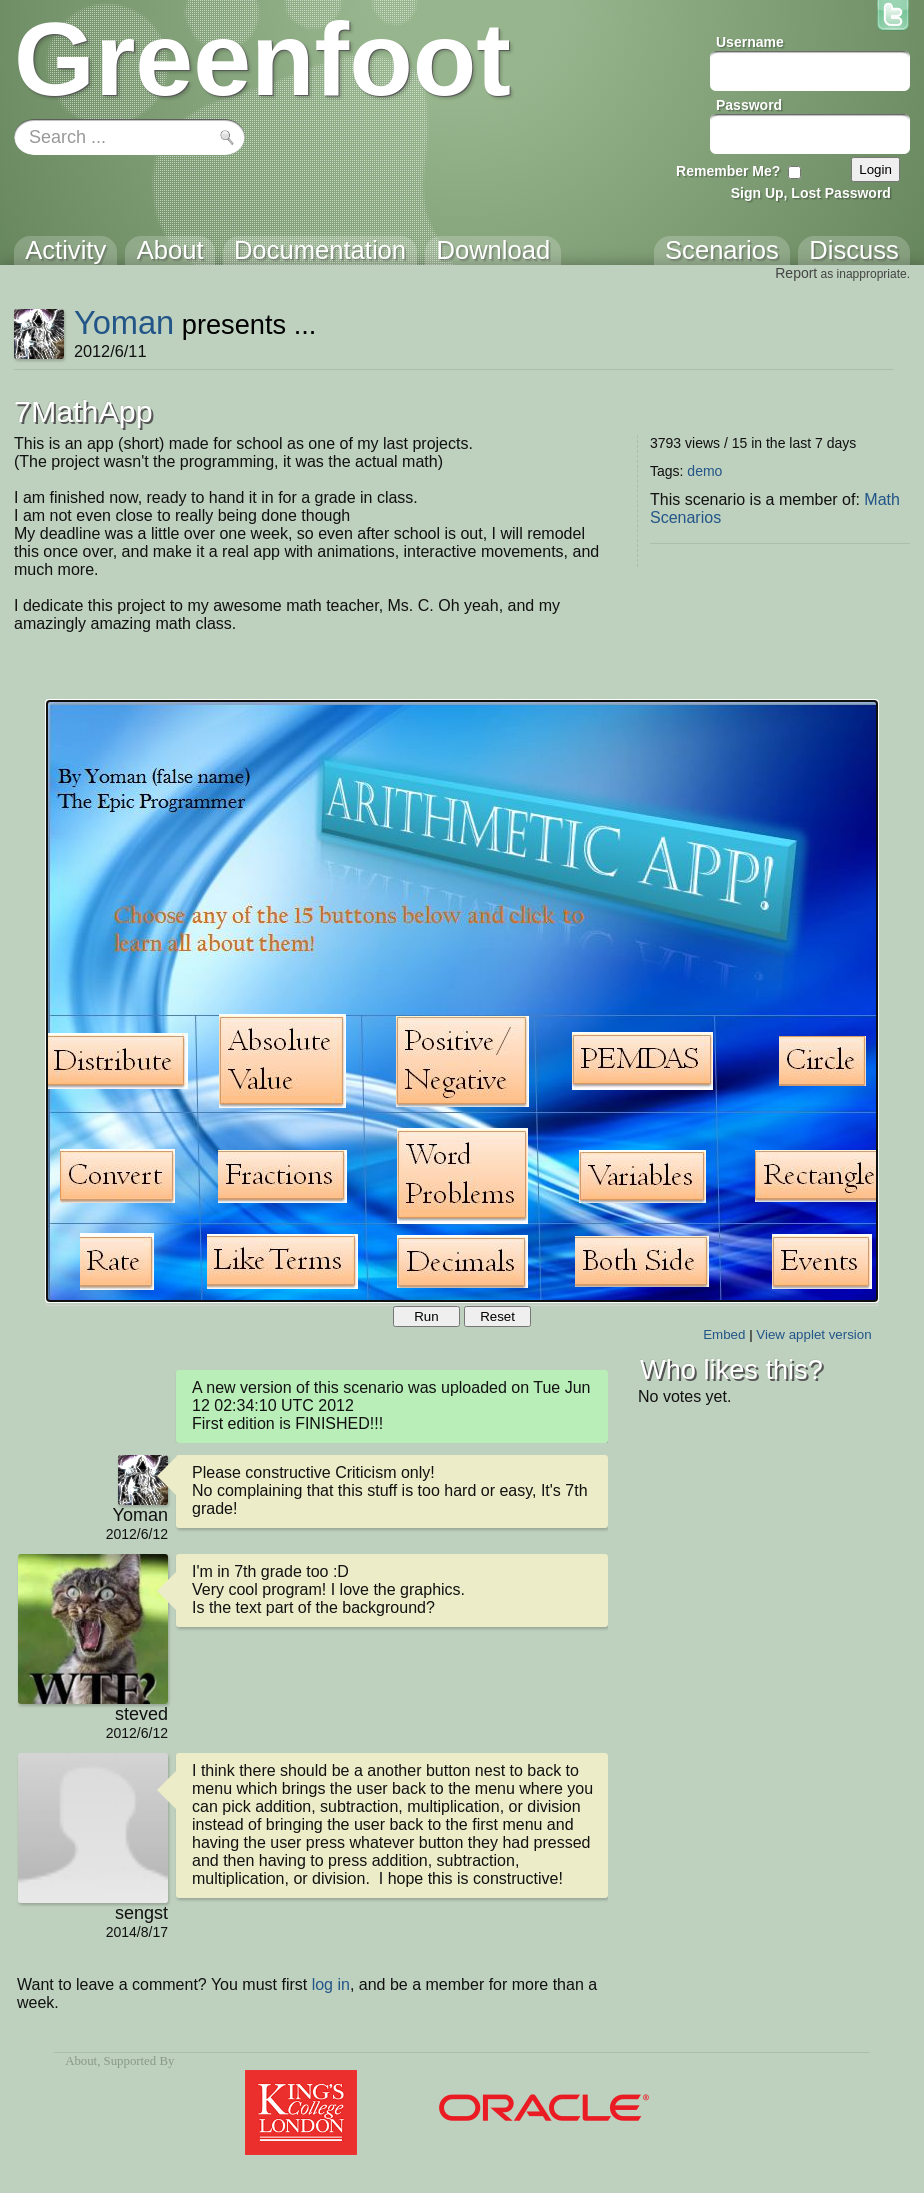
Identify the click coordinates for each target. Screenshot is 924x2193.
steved (141, 1714)
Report (796, 273)
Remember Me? (728, 171)
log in (331, 1984)
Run (426, 1316)
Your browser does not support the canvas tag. (462, 1001)
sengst (141, 1913)
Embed (724, 1334)
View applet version (813, 1334)
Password (749, 105)
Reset (497, 1316)
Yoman (124, 322)
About (81, 2061)
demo (704, 471)
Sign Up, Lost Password (811, 193)
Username (750, 42)
